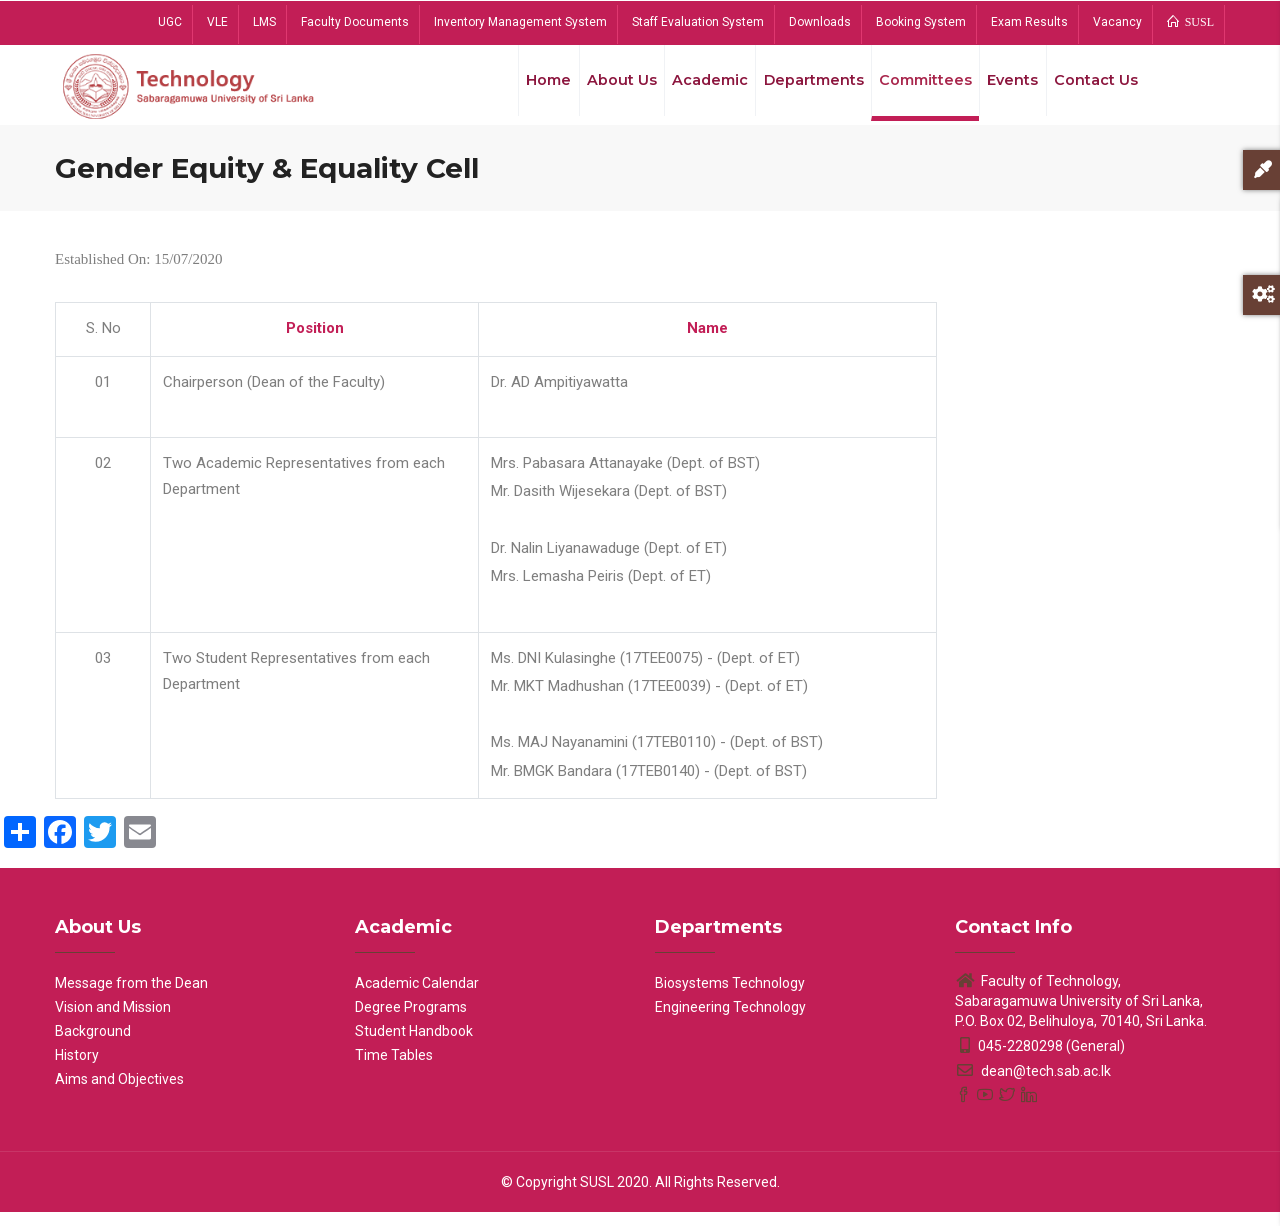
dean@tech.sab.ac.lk (1033, 1085)
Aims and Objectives (119, 1093)
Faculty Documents (355, 22)
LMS (264, 22)
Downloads (820, 22)
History (77, 1069)
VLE (217, 22)
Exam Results (1029, 22)
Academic (693, 89)
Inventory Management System (520, 22)
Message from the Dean (131, 997)
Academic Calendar (417, 997)
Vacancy (1117, 22)
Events (1006, 89)
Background (93, 1045)
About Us (601, 89)
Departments (800, 89)
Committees (915, 89)
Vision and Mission (113, 1021)
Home (524, 89)
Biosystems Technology (730, 997)
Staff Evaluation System (698, 22)
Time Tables (394, 1069)
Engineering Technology (730, 1021)
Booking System (921, 22)
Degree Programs (411, 1021)
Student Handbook (414, 1045)
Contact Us (1093, 89)
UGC (170, 22)
